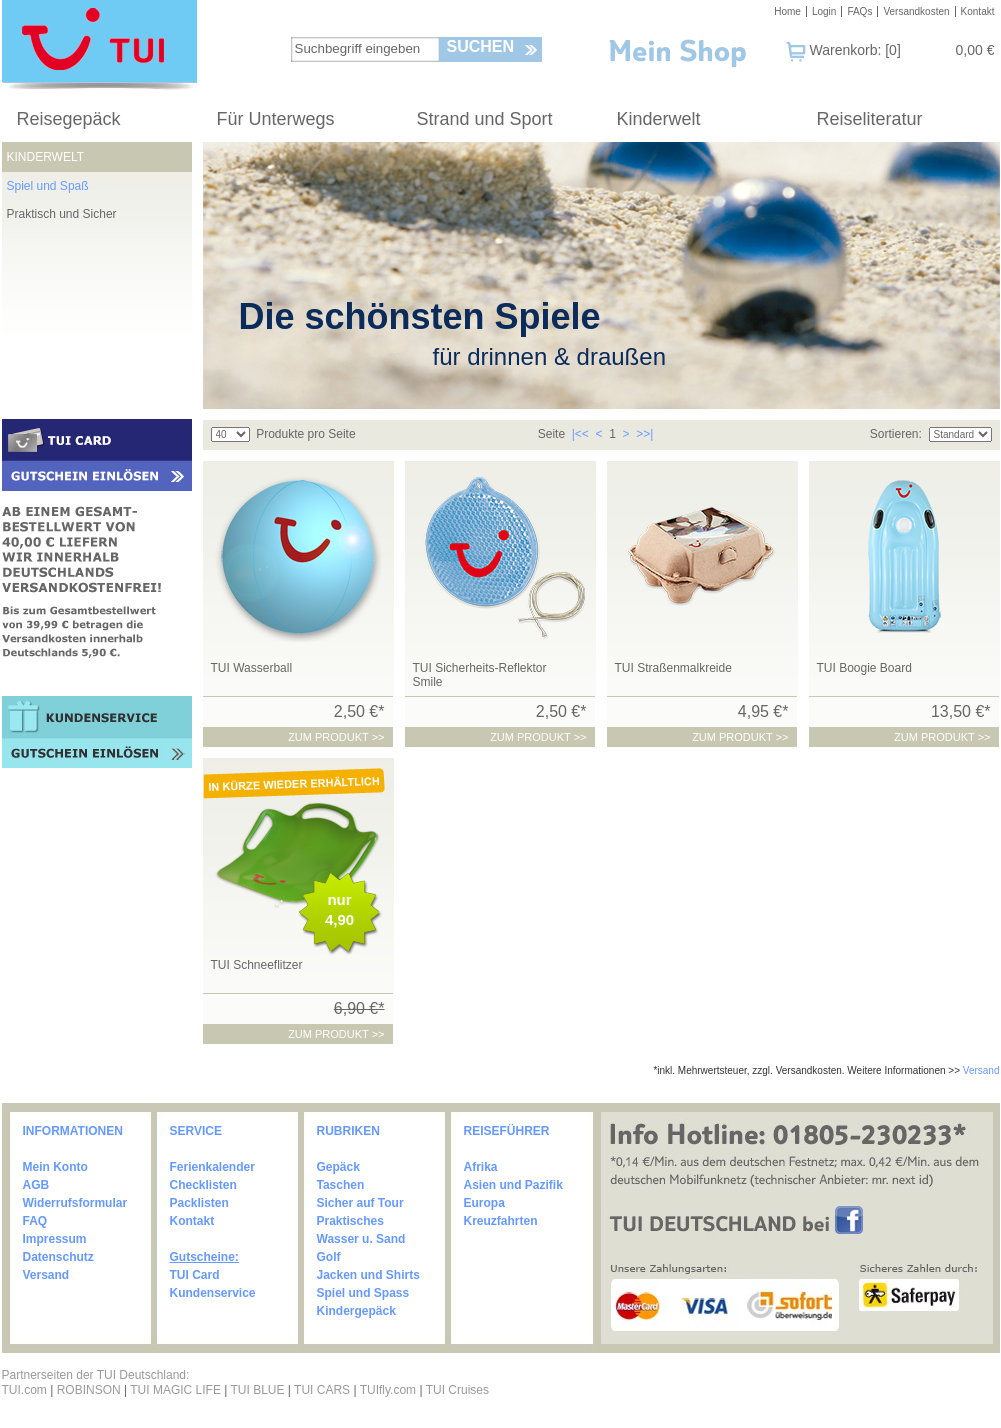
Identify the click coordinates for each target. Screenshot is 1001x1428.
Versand (981, 1070)
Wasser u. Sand (361, 1239)
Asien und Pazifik (513, 1185)
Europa (484, 1203)
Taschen (341, 1185)
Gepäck (338, 1167)
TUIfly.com (388, 1390)
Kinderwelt (659, 119)
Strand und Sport (485, 119)
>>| (644, 434)
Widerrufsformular (75, 1203)
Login (824, 11)
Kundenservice (213, 1293)
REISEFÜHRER (507, 1131)
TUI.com (24, 1390)
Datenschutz (58, 1257)
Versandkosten (916, 11)
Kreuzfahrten (501, 1221)
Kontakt (978, 11)
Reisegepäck (69, 119)
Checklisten (203, 1185)
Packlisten (199, 1203)
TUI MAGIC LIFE (177, 1390)
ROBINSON (89, 1390)
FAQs (859, 11)
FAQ (35, 1221)
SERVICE (196, 1131)
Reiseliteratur (870, 119)
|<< (580, 434)
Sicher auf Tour (360, 1203)
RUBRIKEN (348, 1131)
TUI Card (195, 1275)
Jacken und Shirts (368, 1275)
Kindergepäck (356, 1311)
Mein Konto (55, 1167)
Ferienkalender (212, 1167)
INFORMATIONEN (73, 1131)
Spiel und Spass (363, 1293)
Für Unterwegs (276, 119)
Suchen (481, 46)
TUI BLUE (257, 1390)
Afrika (481, 1167)
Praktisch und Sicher (62, 214)
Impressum (55, 1239)
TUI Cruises (457, 1390)
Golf (329, 1257)
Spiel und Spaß (48, 186)
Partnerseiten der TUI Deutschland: (96, 1375)
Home (787, 11)
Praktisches (350, 1221)
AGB (36, 1185)
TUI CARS (322, 1390)
